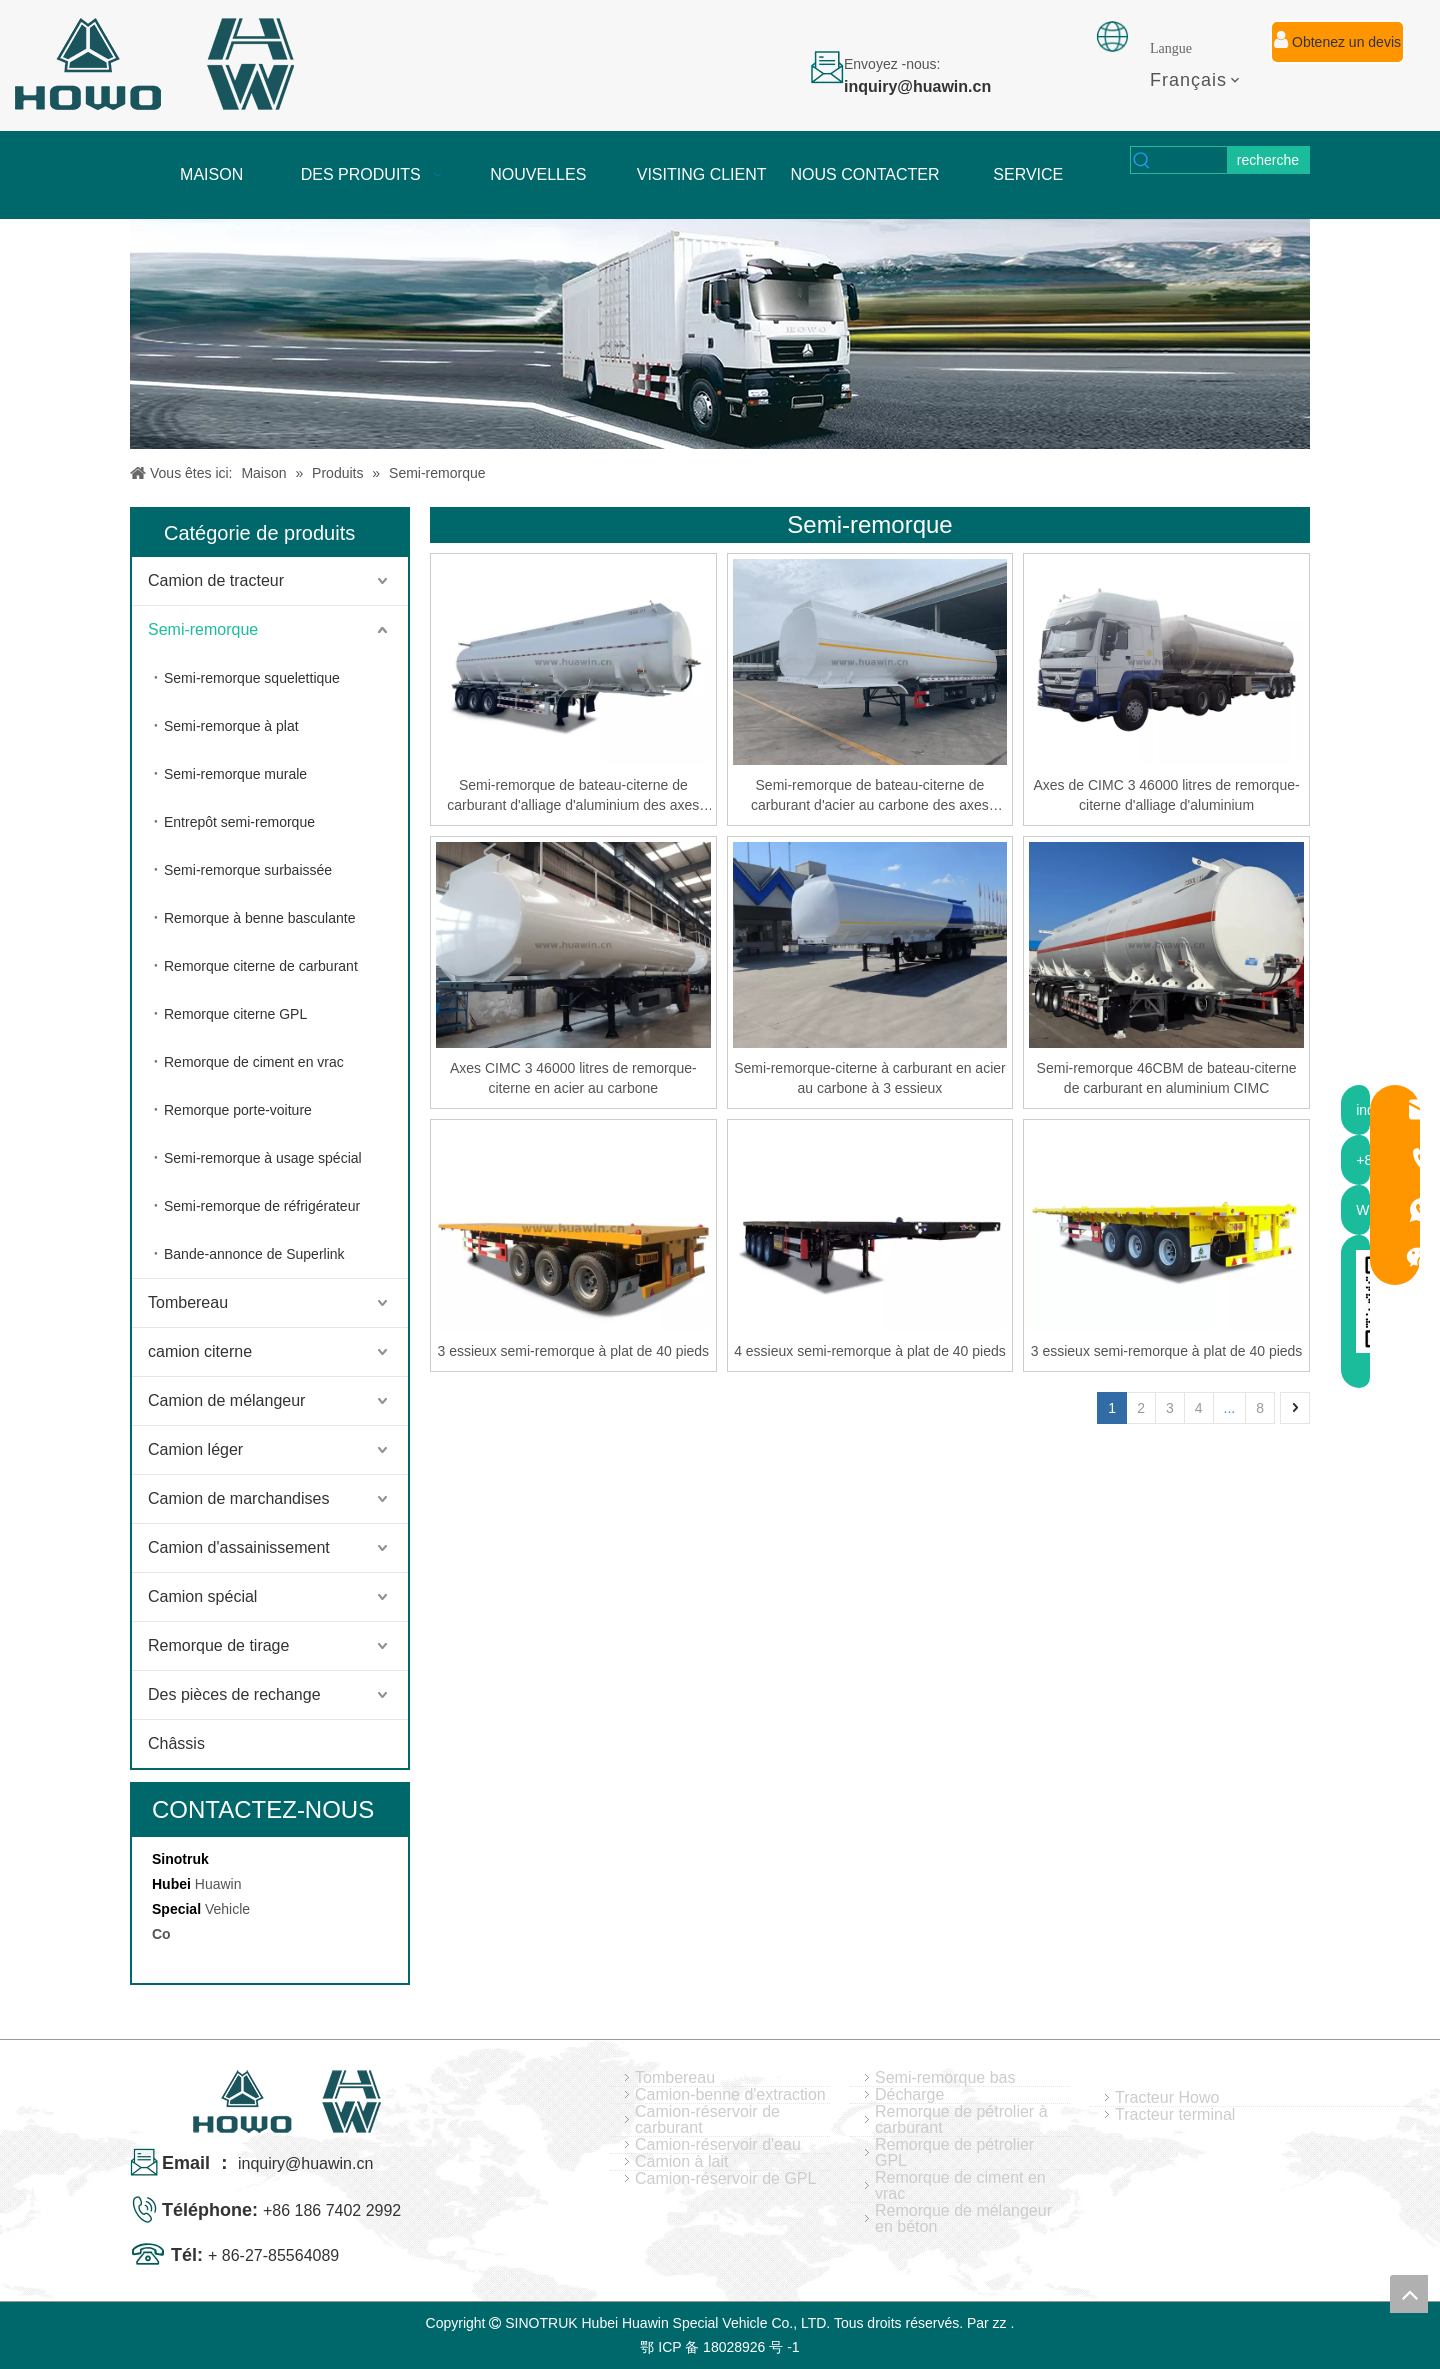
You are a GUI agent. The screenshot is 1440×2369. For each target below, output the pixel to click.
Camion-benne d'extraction (730, 2095)
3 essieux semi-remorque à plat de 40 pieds (574, 1351)
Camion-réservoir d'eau (718, 2145)
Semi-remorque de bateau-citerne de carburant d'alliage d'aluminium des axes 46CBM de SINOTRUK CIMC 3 (573, 796)
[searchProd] (1190, 160)
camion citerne (200, 1351)
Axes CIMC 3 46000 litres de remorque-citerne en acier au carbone (573, 1078)
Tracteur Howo (1167, 2098)
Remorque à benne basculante (259, 918)
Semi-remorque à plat (231, 726)
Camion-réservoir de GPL (725, 2179)
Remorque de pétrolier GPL (954, 2153)
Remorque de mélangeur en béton (963, 2219)
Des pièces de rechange (234, 1694)
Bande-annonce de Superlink (254, 1254)
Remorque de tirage (218, 1645)
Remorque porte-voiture (238, 1110)
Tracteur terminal (1175, 2115)
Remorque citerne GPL (235, 1014)
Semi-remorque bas (945, 2078)
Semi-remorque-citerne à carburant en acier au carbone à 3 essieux (870, 1078)
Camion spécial (202, 1596)
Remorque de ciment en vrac (254, 1062)
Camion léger (195, 1449)
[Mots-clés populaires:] (1268, 160)
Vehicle (227, 1909)
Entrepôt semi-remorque (239, 822)
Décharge (909, 2095)
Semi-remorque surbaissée (248, 870)
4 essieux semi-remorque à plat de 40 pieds (870, 1351)
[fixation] (1112, 36)
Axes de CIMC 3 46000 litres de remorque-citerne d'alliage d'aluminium (1167, 795)
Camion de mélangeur (226, 1400)
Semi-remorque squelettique (252, 678)
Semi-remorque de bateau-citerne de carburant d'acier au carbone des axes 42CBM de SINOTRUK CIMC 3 (870, 796)
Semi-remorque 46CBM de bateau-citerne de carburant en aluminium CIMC (1167, 1078)
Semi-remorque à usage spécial (263, 1158)
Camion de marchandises (238, 1498)
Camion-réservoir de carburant (707, 2120)
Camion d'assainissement (239, 1547)
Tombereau (188, 1302)
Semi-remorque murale (235, 774)
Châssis (176, 1743)
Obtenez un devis (1337, 40)
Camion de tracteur (216, 580)
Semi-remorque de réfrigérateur (262, 1206)
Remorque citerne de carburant (261, 966)
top (1409, 2294)
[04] (720, 334)
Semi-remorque (203, 629)
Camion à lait (681, 2162)
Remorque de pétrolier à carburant (961, 2120)
